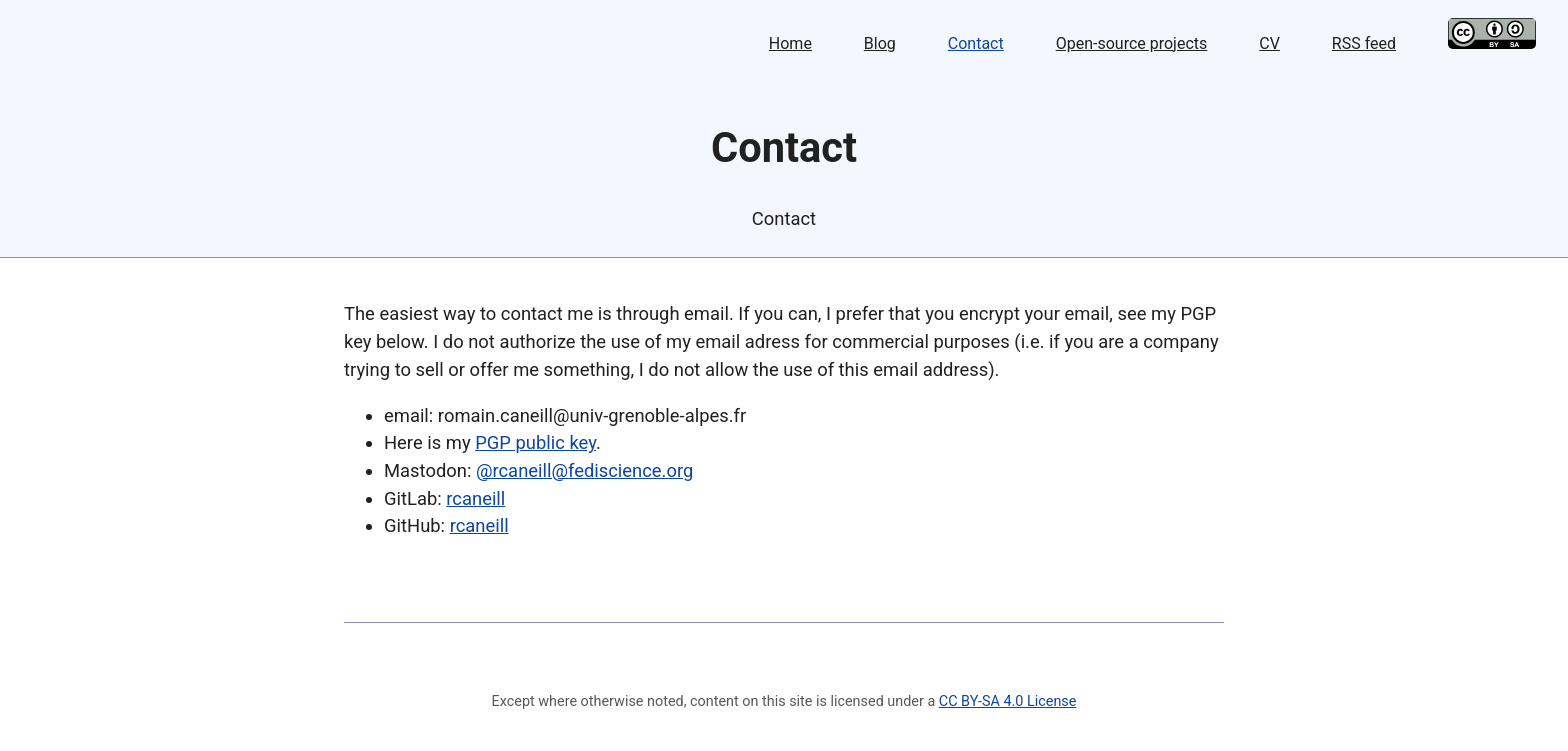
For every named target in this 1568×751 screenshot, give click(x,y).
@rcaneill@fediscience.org (584, 470)
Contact (976, 43)
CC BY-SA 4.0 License (1008, 701)
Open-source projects (1132, 43)
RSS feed (1364, 43)
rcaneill (475, 498)
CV (1269, 43)
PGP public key (535, 442)
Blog (880, 43)
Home (790, 43)
